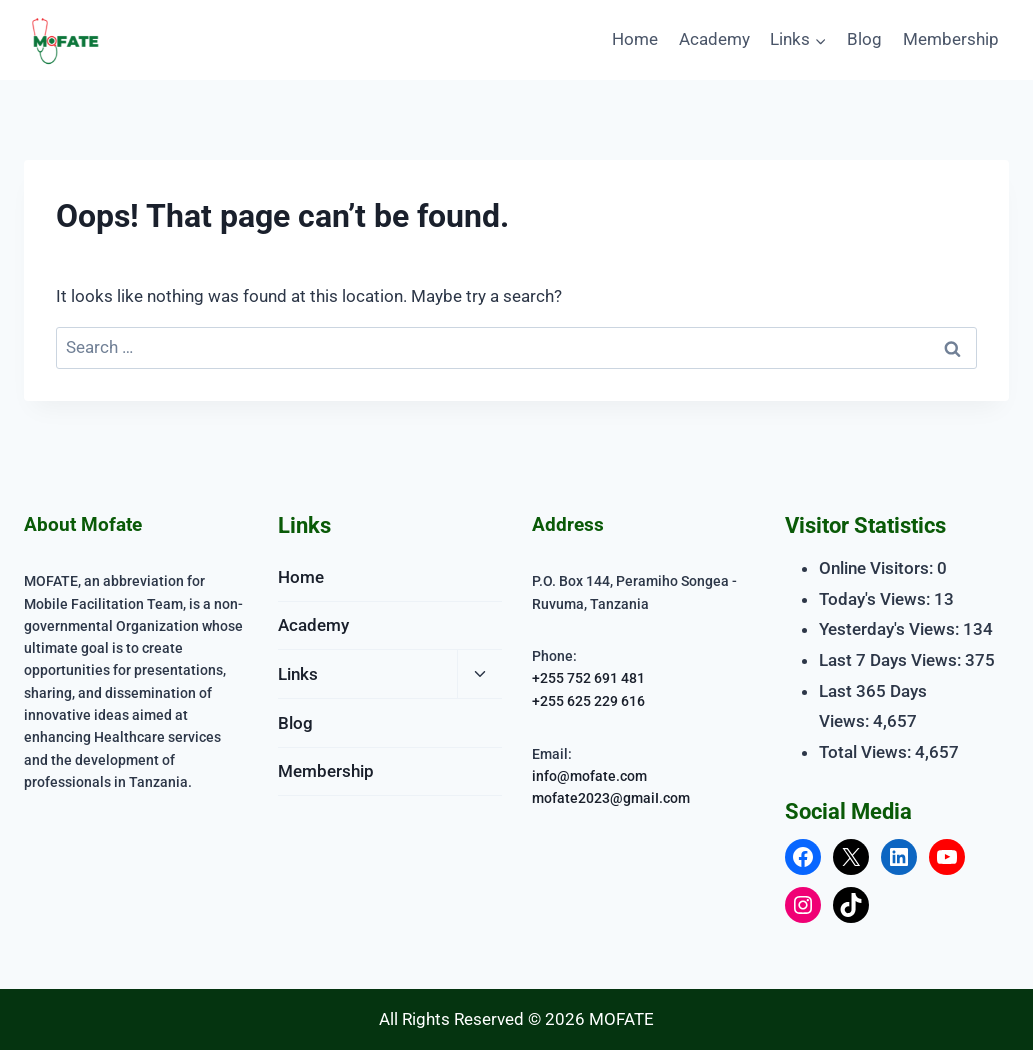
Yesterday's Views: (891, 629)
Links (298, 674)
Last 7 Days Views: (892, 660)
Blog (864, 39)
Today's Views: (876, 599)
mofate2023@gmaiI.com (611, 797)
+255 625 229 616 (588, 700)
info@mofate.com (589, 775)
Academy (714, 39)
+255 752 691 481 (588, 678)
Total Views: (867, 752)
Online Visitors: (878, 568)
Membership (951, 39)
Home (635, 39)
